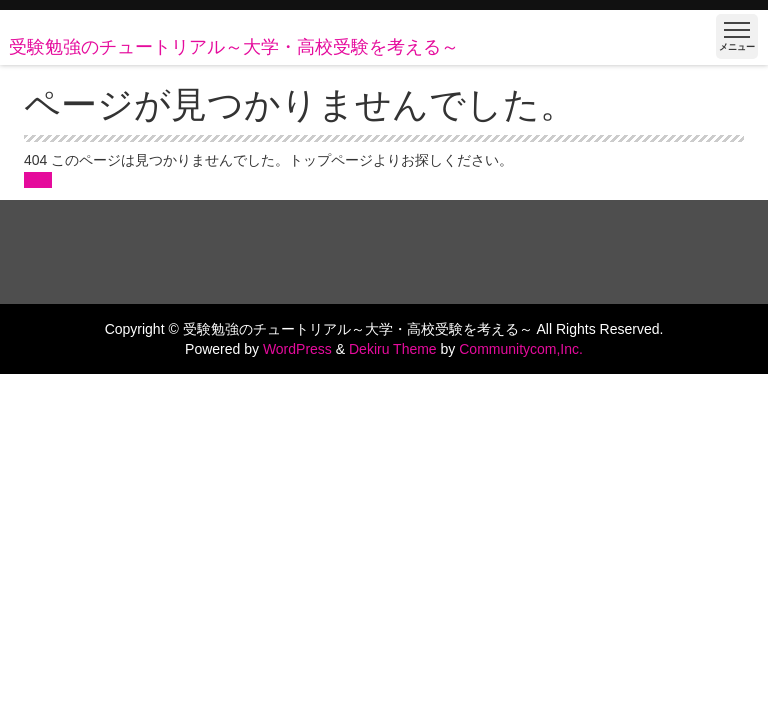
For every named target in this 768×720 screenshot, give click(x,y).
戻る (38, 180)
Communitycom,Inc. (521, 349)
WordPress (297, 349)
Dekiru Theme (393, 349)
